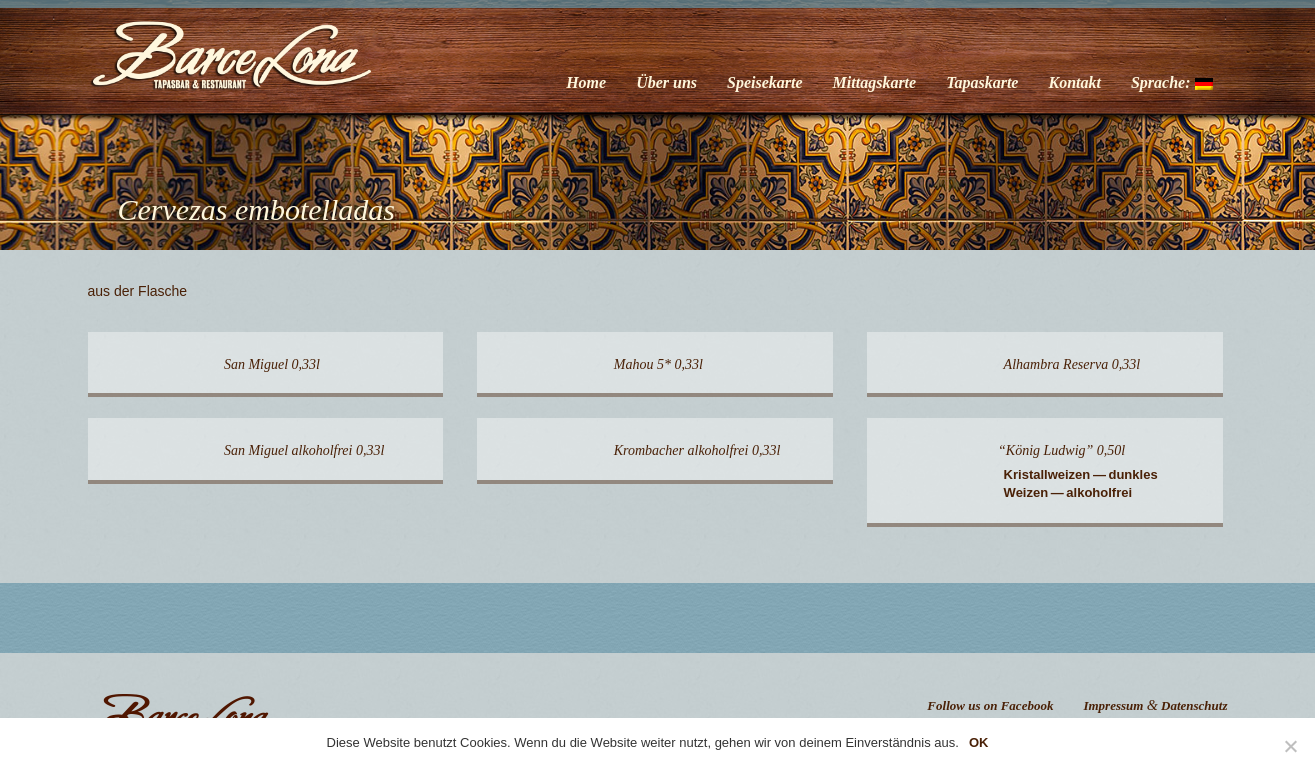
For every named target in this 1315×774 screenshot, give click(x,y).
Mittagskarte (875, 82)
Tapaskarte (982, 82)
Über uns (666, 82)
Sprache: (1172, 82)
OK (979, 742)
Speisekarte (765, 82)
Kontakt (1074, 82)
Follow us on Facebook (990, 705)
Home (586, 82)
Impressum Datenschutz (1155, 705)
